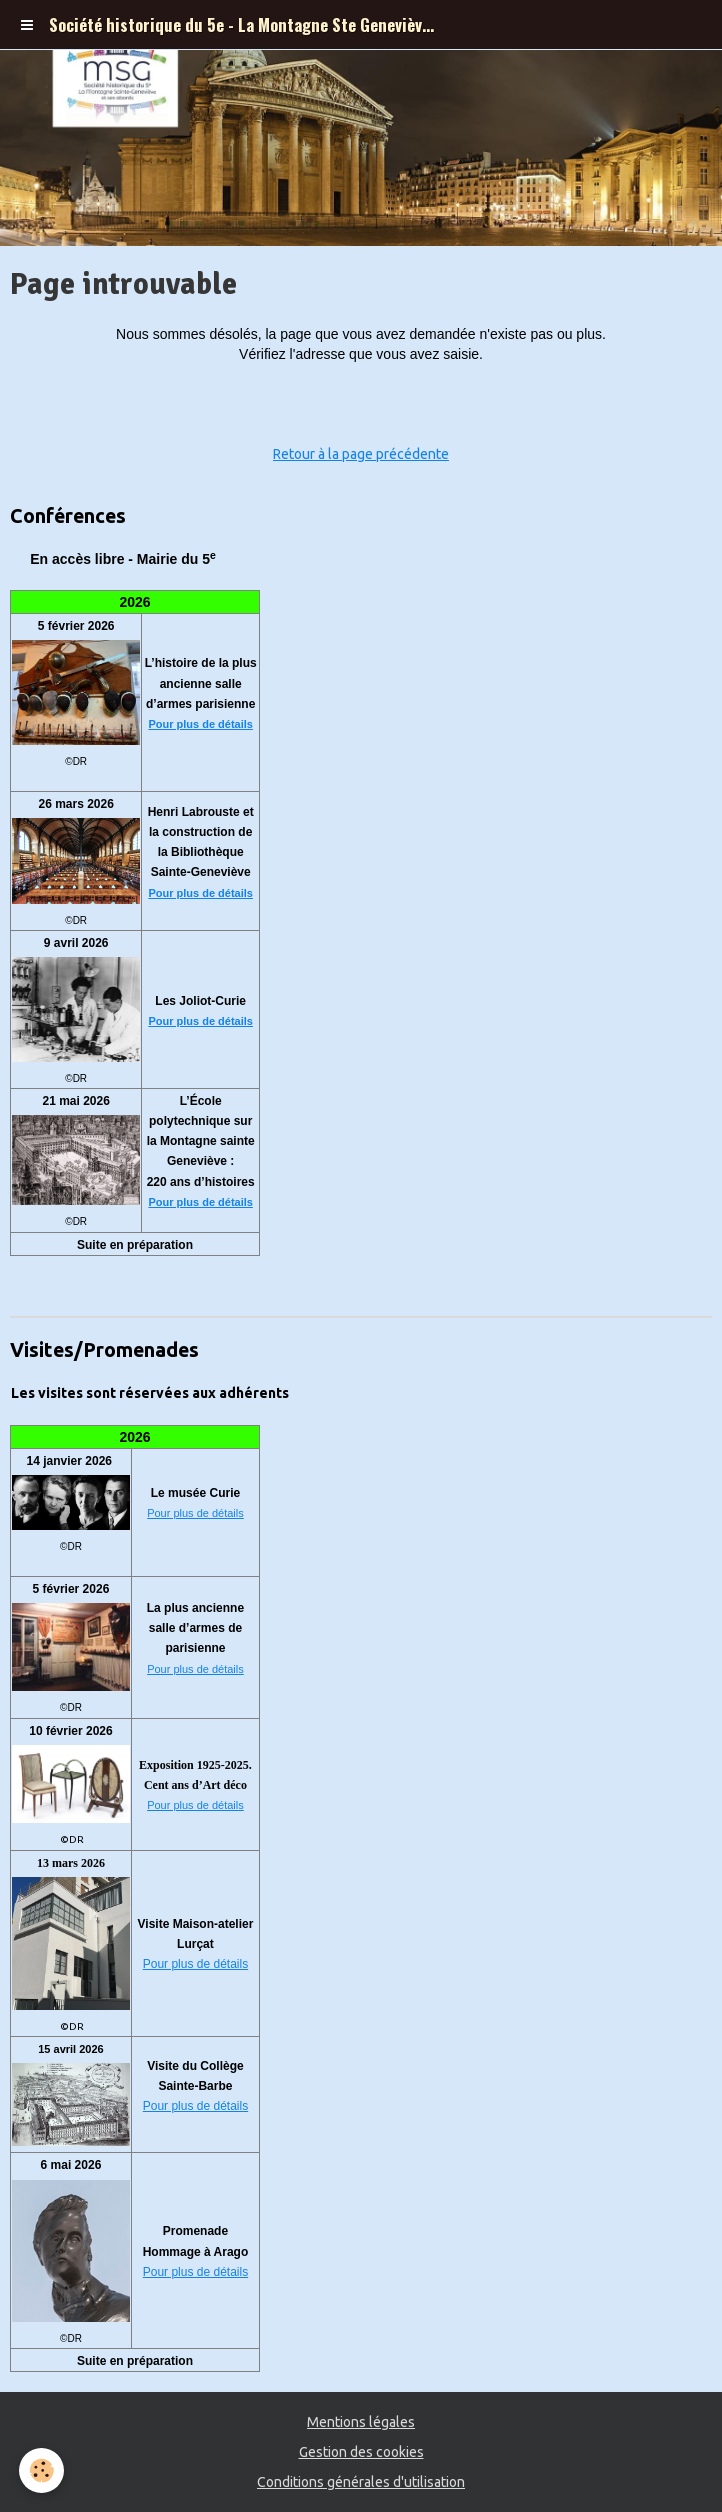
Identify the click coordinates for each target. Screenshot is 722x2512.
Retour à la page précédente (361, 454)
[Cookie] (42, 2470)
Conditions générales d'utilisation (361, 2482)
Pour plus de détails (200, 724)
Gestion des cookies (361, 2452)
